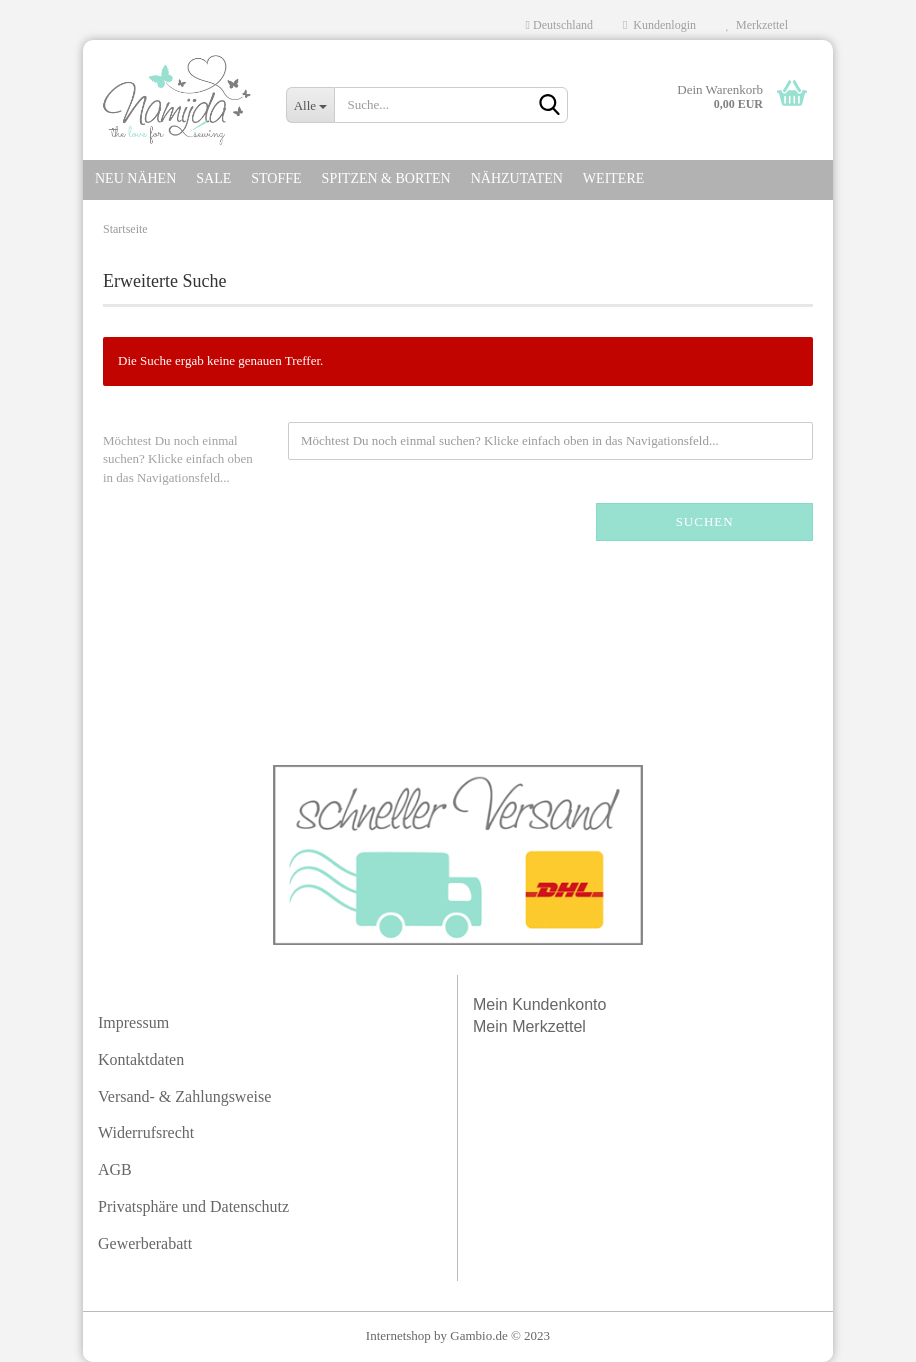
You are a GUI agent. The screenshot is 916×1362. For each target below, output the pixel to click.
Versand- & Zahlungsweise (184, 1096)
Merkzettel (757, 25)
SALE (213, 178)
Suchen (705, 521)
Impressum (133, 1022)
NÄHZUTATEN (517, 178)
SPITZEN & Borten (386, 178)
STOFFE (276, 178)
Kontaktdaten (141, 1059)
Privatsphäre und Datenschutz (193, 1206)
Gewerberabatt (145, 1243)
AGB (115, 1169)
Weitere (613, 178)
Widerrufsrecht (146, 1132)
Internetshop (398, 1335)
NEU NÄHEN (135, 178)
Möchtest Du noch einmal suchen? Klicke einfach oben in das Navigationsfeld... (178, 459)
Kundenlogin (659, 25)
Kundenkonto (559, 1004)
